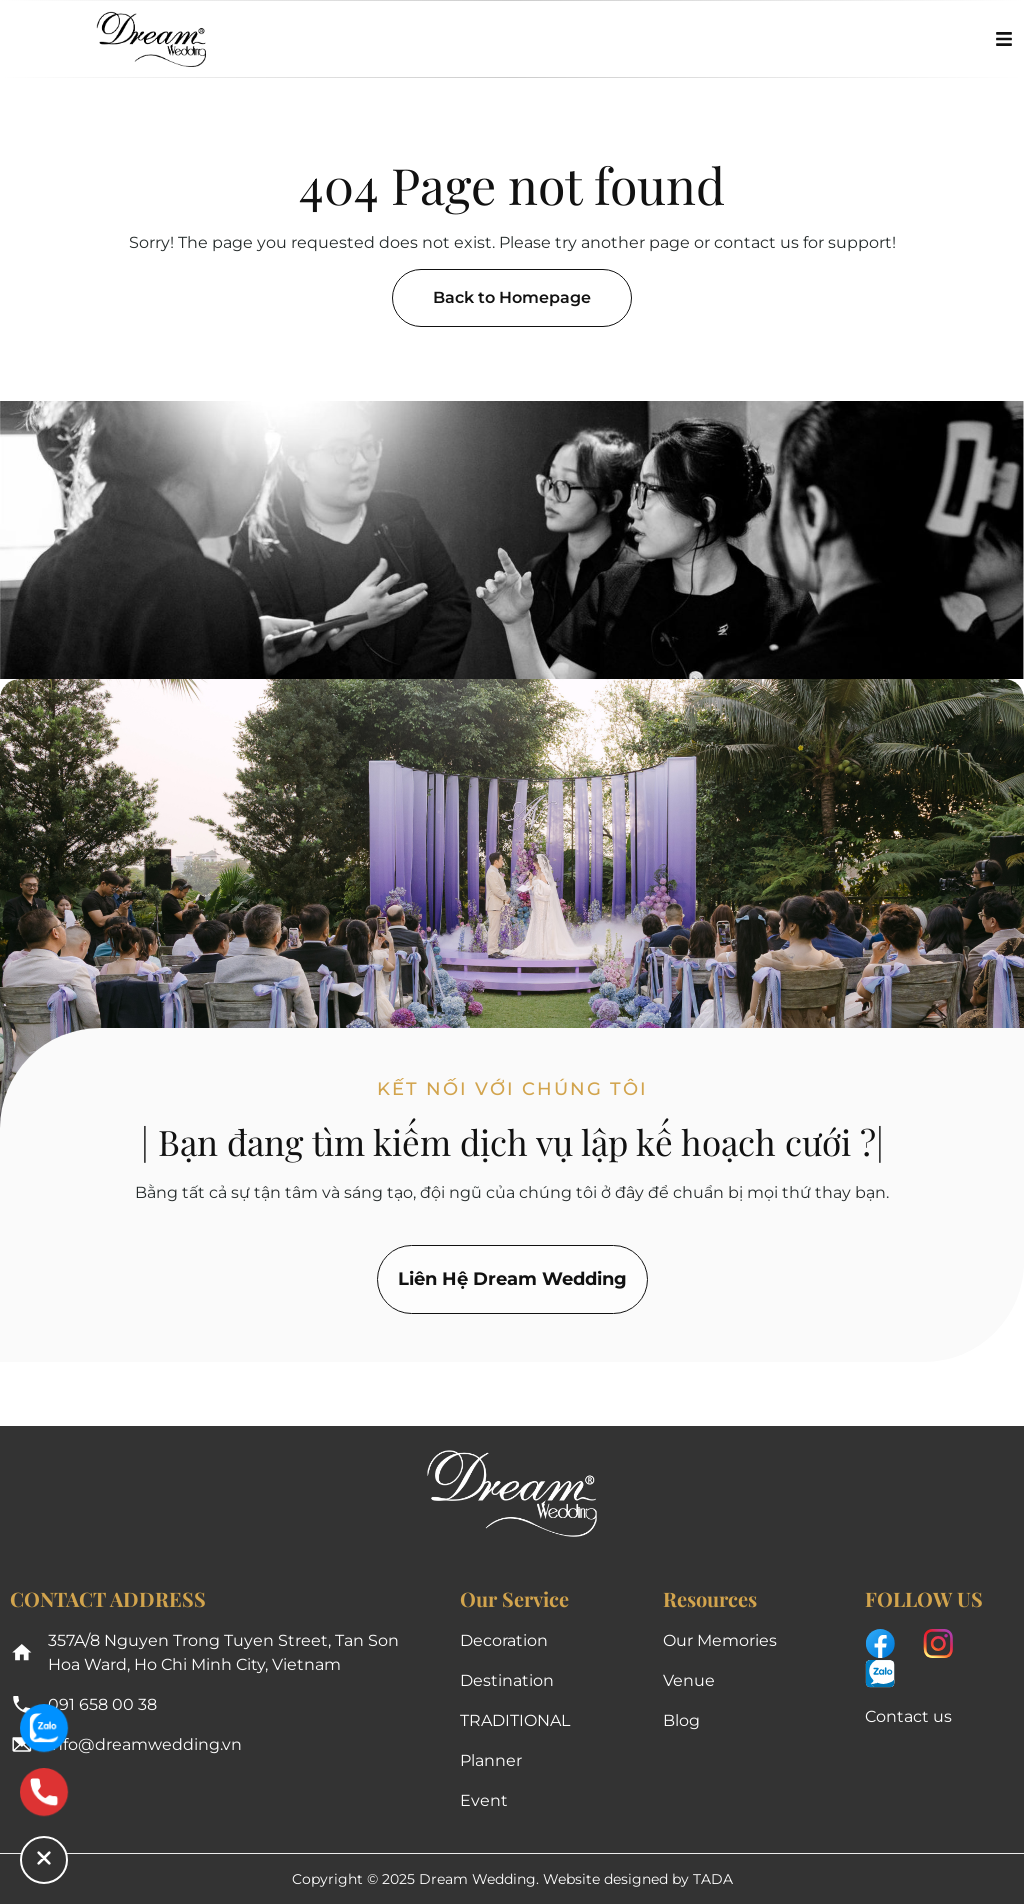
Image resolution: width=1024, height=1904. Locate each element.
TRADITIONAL (515, 1720)
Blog (681, 1720)
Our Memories (720, 1640)
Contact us (908, 1716)
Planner (491, 1760)
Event (484, 1800)
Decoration (504, 1640)
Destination (507, 1680)
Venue (689, 1680)
